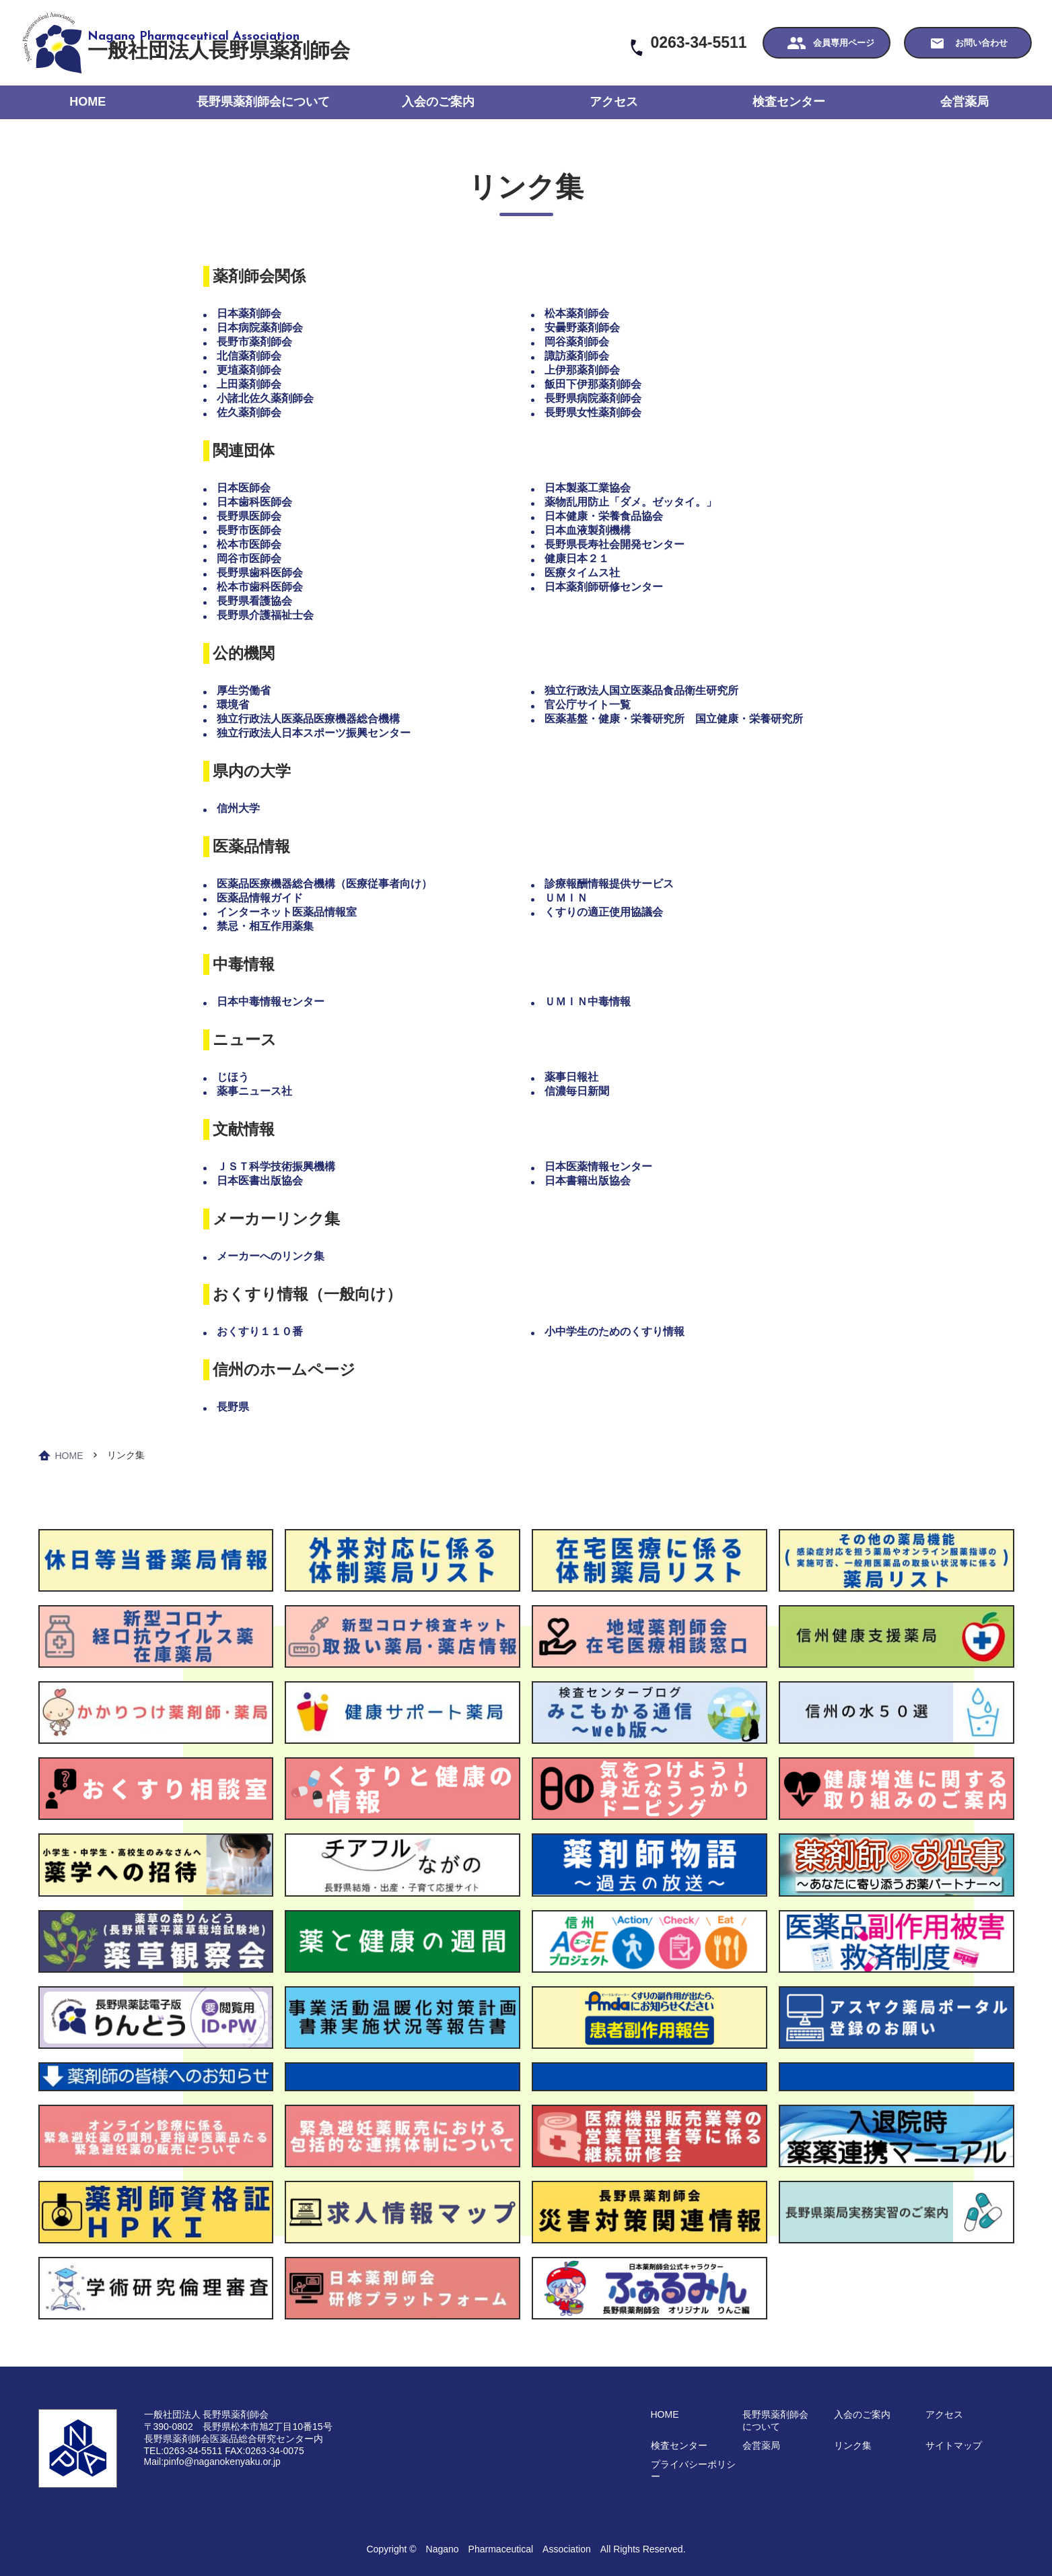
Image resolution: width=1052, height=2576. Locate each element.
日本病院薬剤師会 (260, 327)
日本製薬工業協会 (588, 488)
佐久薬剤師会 (249, 412)
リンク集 (853, 2445)
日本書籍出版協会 (588, 1180)
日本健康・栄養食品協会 (604, 516)
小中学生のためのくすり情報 (615, 1331)
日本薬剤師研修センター (604, 586)
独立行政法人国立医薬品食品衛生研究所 (641, 690)
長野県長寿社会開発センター (615, 544)
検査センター (788, 101)
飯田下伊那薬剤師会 (593, 384)
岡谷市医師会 (249, 558)
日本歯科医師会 (254, 502)
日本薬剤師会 (249, 313)
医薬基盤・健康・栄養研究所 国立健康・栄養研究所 (674, 718)
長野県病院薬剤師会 (593, 398)
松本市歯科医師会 (260, 586)
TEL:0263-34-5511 (183, 2450)
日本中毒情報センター (270, 1001)
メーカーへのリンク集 (270, 1256)
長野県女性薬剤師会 (593, 412)
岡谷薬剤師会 (577, 341)
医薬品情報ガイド (260, 898)
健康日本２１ (577, 558)
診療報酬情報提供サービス (609, 883)
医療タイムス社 (582, 572)
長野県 (233, 1407)
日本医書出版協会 (260, 1180)
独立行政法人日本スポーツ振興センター (314, 733)
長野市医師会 (249, 530)
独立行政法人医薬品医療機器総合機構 (308, 718)
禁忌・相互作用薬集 (265, 926)
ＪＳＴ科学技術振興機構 (276, 1166)
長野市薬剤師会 (254, 341)
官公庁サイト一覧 (588, 704)
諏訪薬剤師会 (577, 356)
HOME (87, 101)
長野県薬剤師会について (263, 101)
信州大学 (238, 808)
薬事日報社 (571, 1077)
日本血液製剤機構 (588, 530)
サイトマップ (953, 2445)
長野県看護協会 (254, 601)
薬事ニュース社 (254, 1091)
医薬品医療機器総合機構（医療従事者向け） (324, 883)
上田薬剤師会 (249, 384)
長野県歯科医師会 (260, 572)
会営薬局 (964, 101)
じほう (233, 1077)
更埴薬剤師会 (249, 370)
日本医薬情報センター (598, 1166)
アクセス (614, 101)
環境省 (233, 704)
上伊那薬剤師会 (582, 370)
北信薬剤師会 (249, 356)
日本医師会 (244, 488)
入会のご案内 (438, 101)
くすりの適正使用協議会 (604, 912)
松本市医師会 (249, 544)
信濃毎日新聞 (577, 1091)
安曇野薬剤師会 (582, 327)
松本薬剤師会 (577, 313)
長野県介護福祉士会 (265, 615)
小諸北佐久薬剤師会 (265, 398)
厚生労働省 (244, 690)
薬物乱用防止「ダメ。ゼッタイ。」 (631, 502)
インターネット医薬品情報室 (287, 912)
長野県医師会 (249, 516)
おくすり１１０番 (260, 1331)
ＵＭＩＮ (566, 898)
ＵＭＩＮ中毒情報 (588, 1001)
